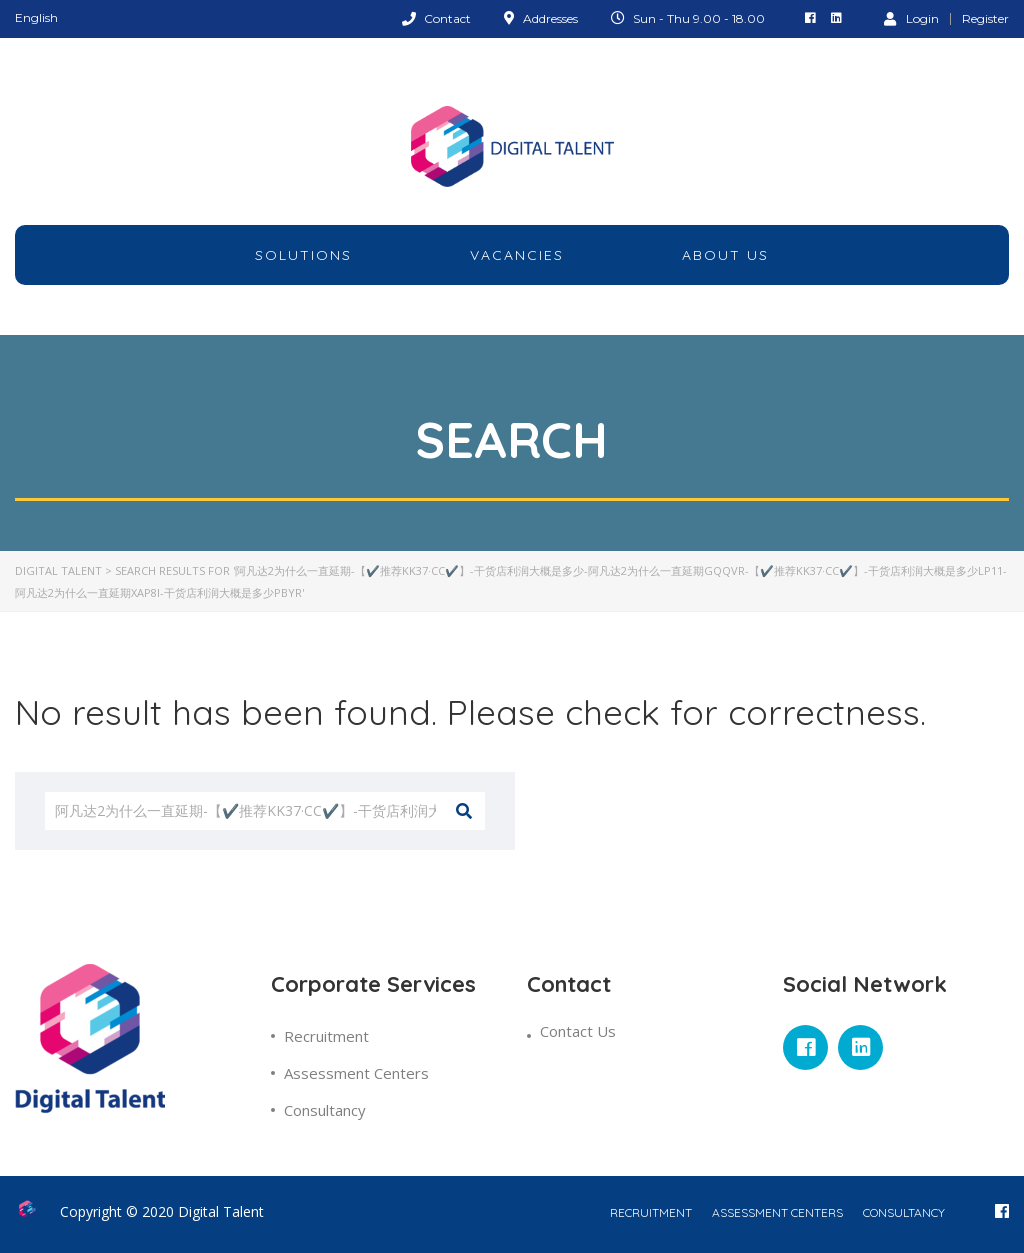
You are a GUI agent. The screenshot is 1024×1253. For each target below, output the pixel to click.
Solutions (303, 255)
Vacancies (517, 255)
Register (985, 19)
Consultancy (325, 1110)
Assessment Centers (356, 1073)
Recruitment (326, 1036)
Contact (447, 18)
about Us (725, 255)
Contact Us (578, 1031)
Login (911, 18)
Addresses (550, 18)
